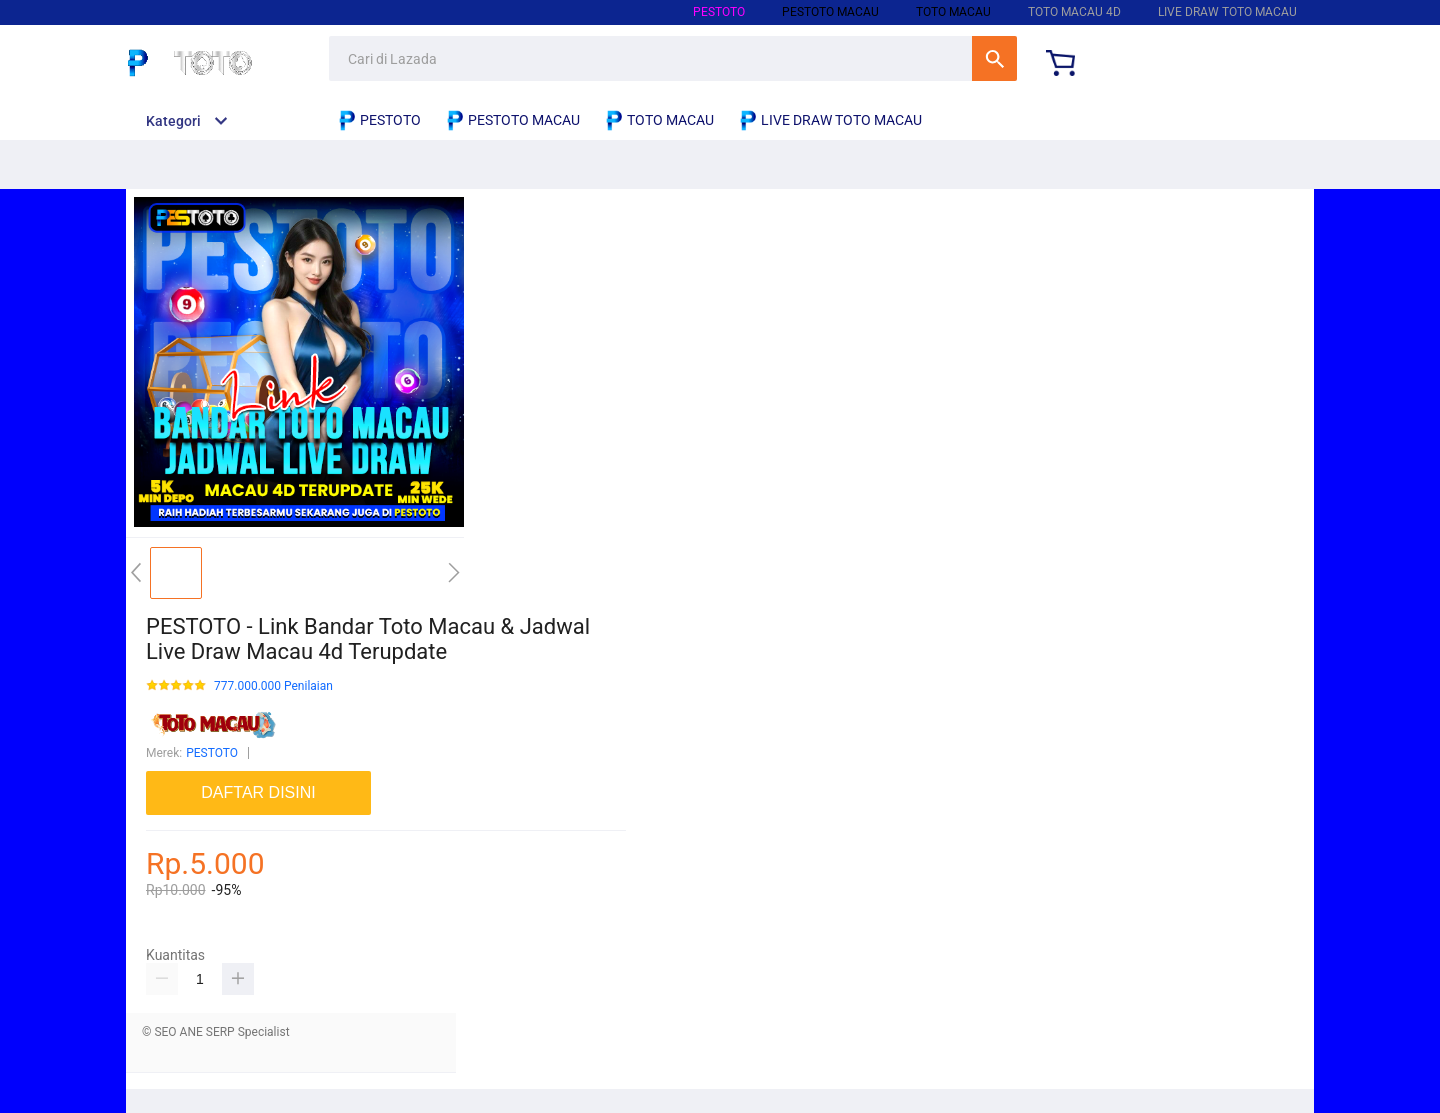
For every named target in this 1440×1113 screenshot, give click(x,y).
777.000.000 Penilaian (273, 686)
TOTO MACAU (953, 12)
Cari (994, 58)
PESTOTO (719, 12)
